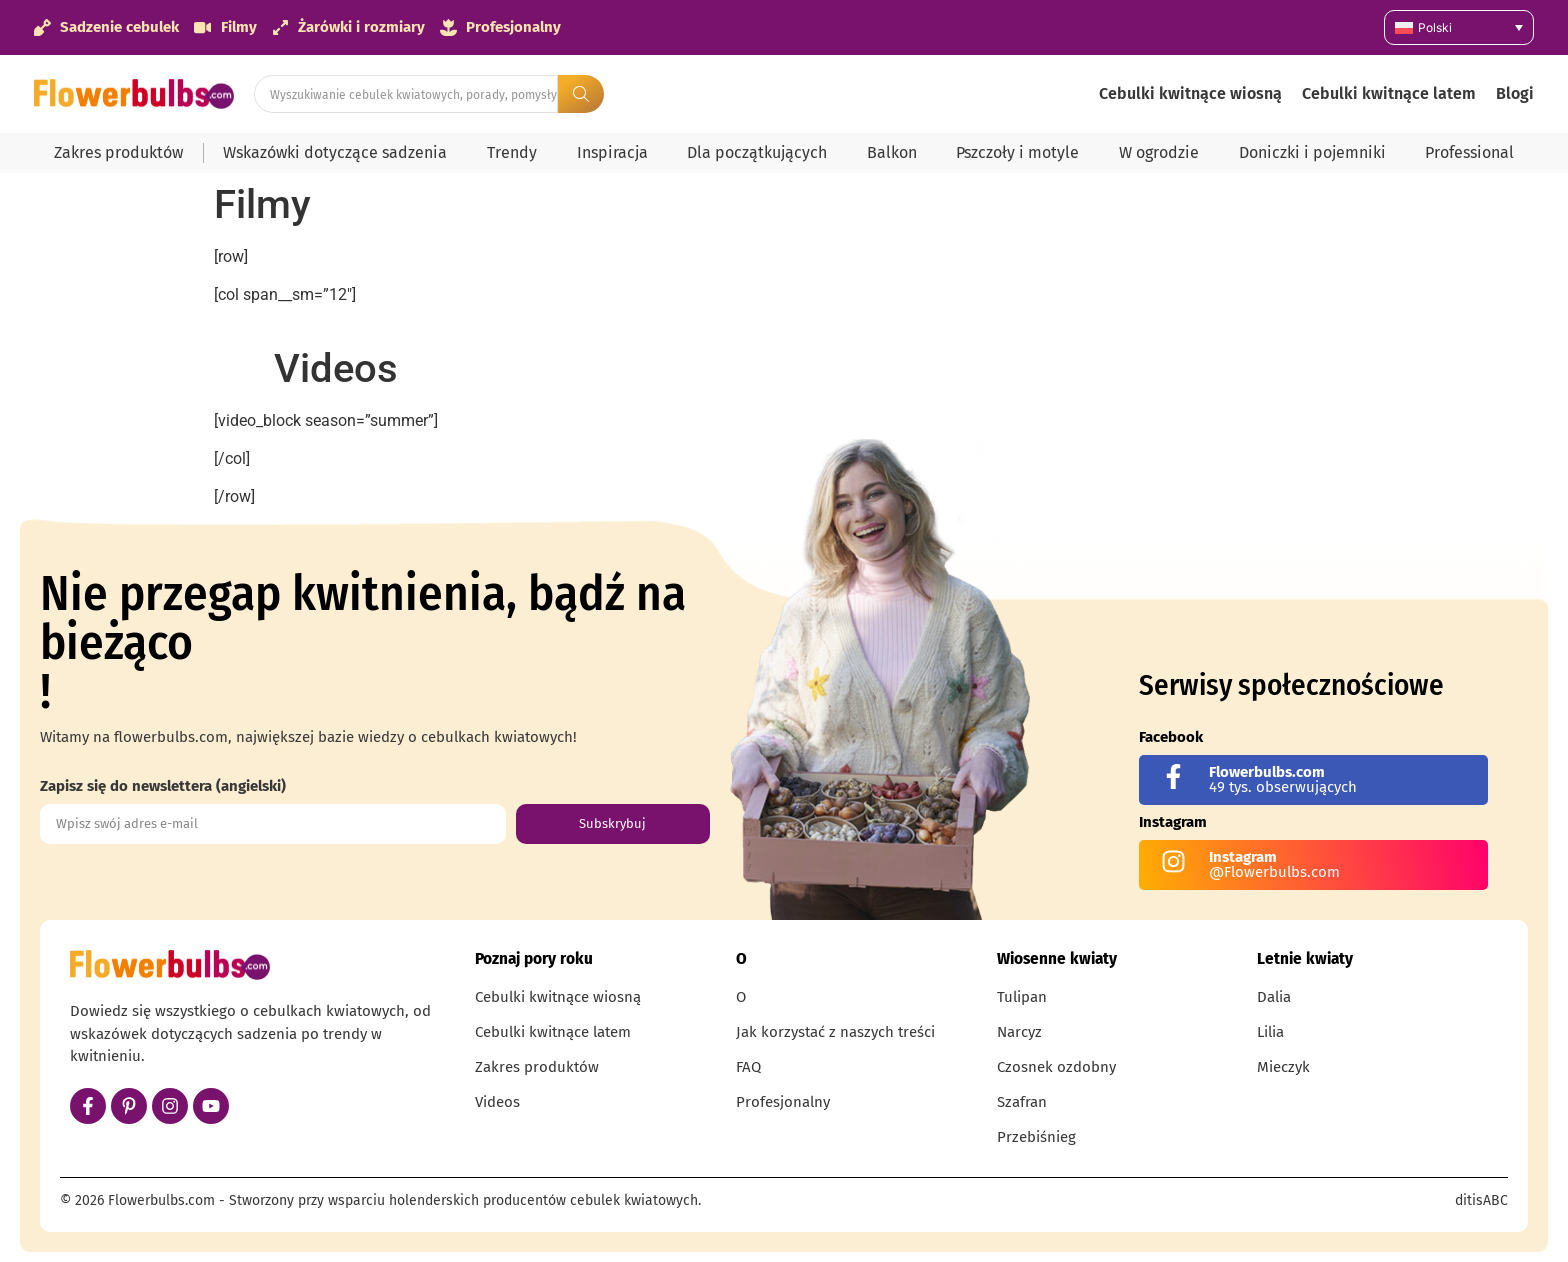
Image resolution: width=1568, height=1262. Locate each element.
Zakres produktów (118, 152)
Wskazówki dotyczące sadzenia (335, 152)
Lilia (1270, 1032)
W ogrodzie (1159, 152)
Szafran (1022, 1102)
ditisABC (1481, 1200)
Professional (1469, 152)
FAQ (748, 1067)
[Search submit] (581, 94)
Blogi (1515, 93)
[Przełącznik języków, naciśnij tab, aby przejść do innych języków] (1459, 27)
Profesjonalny (783, 1102)
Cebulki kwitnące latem (1389, 93)
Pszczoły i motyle (1017, 152)
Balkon (892, 152)
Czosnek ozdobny (1056, 1067)
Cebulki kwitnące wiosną (1190, 93)
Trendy (512, 152)
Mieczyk (1283, 1067)
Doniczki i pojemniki (1312, 152)
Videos (497, 1102)
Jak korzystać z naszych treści (835, 1032)
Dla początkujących (757, 152)
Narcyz (1019, 1032)
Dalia (1274, 997)
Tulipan (1022, 997)
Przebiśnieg (1036, 1137)
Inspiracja (612, 152)
